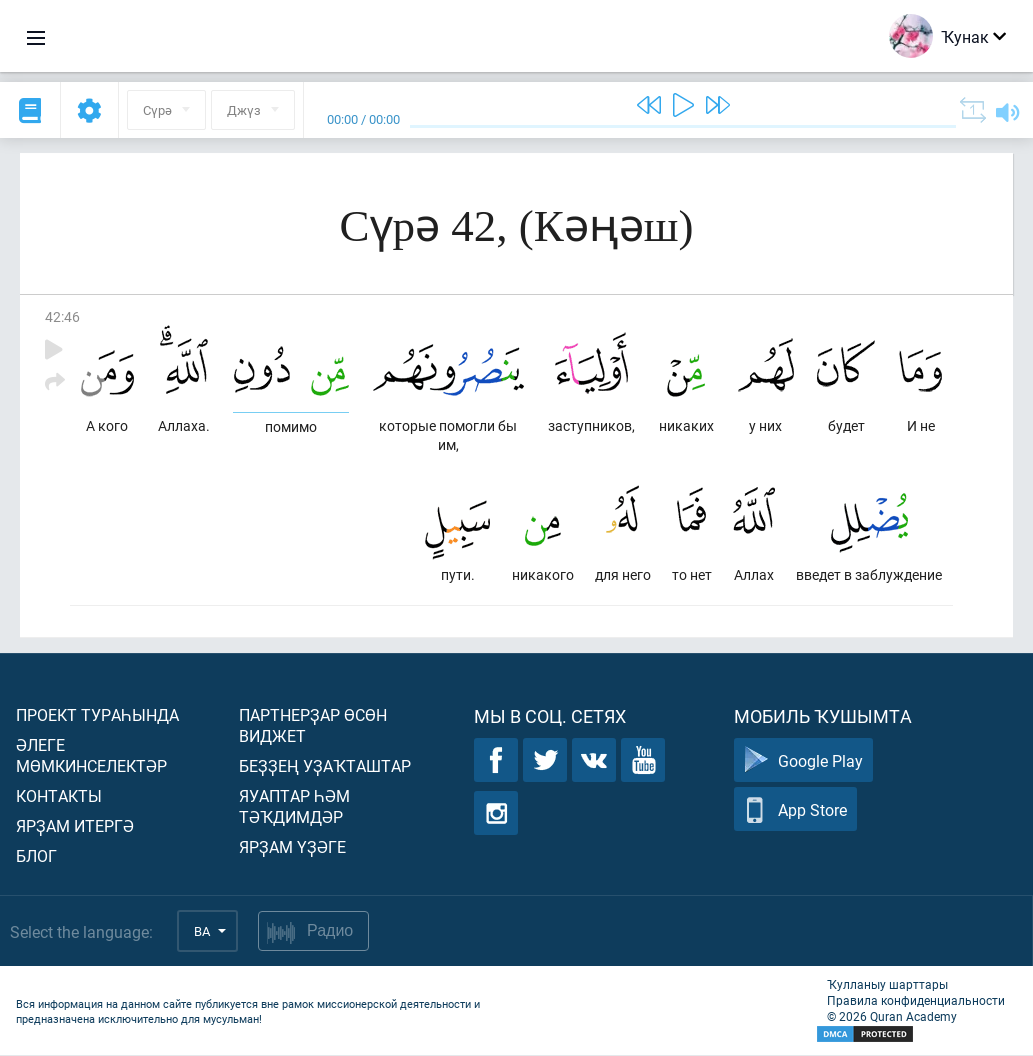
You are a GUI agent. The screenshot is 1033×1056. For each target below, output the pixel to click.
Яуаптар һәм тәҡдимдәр (294, 807)
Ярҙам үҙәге (292, 847)
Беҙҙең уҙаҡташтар (325, 766)
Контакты (59, 796)
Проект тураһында (97, 715)
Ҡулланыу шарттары (887, 985)
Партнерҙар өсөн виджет (313, 726)
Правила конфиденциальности (916, 1001)
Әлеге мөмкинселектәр (91, 756)
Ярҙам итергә (75, 826)
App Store (795, 810)
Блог (36, 856)
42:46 (62, 316)
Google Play (803, 761)
